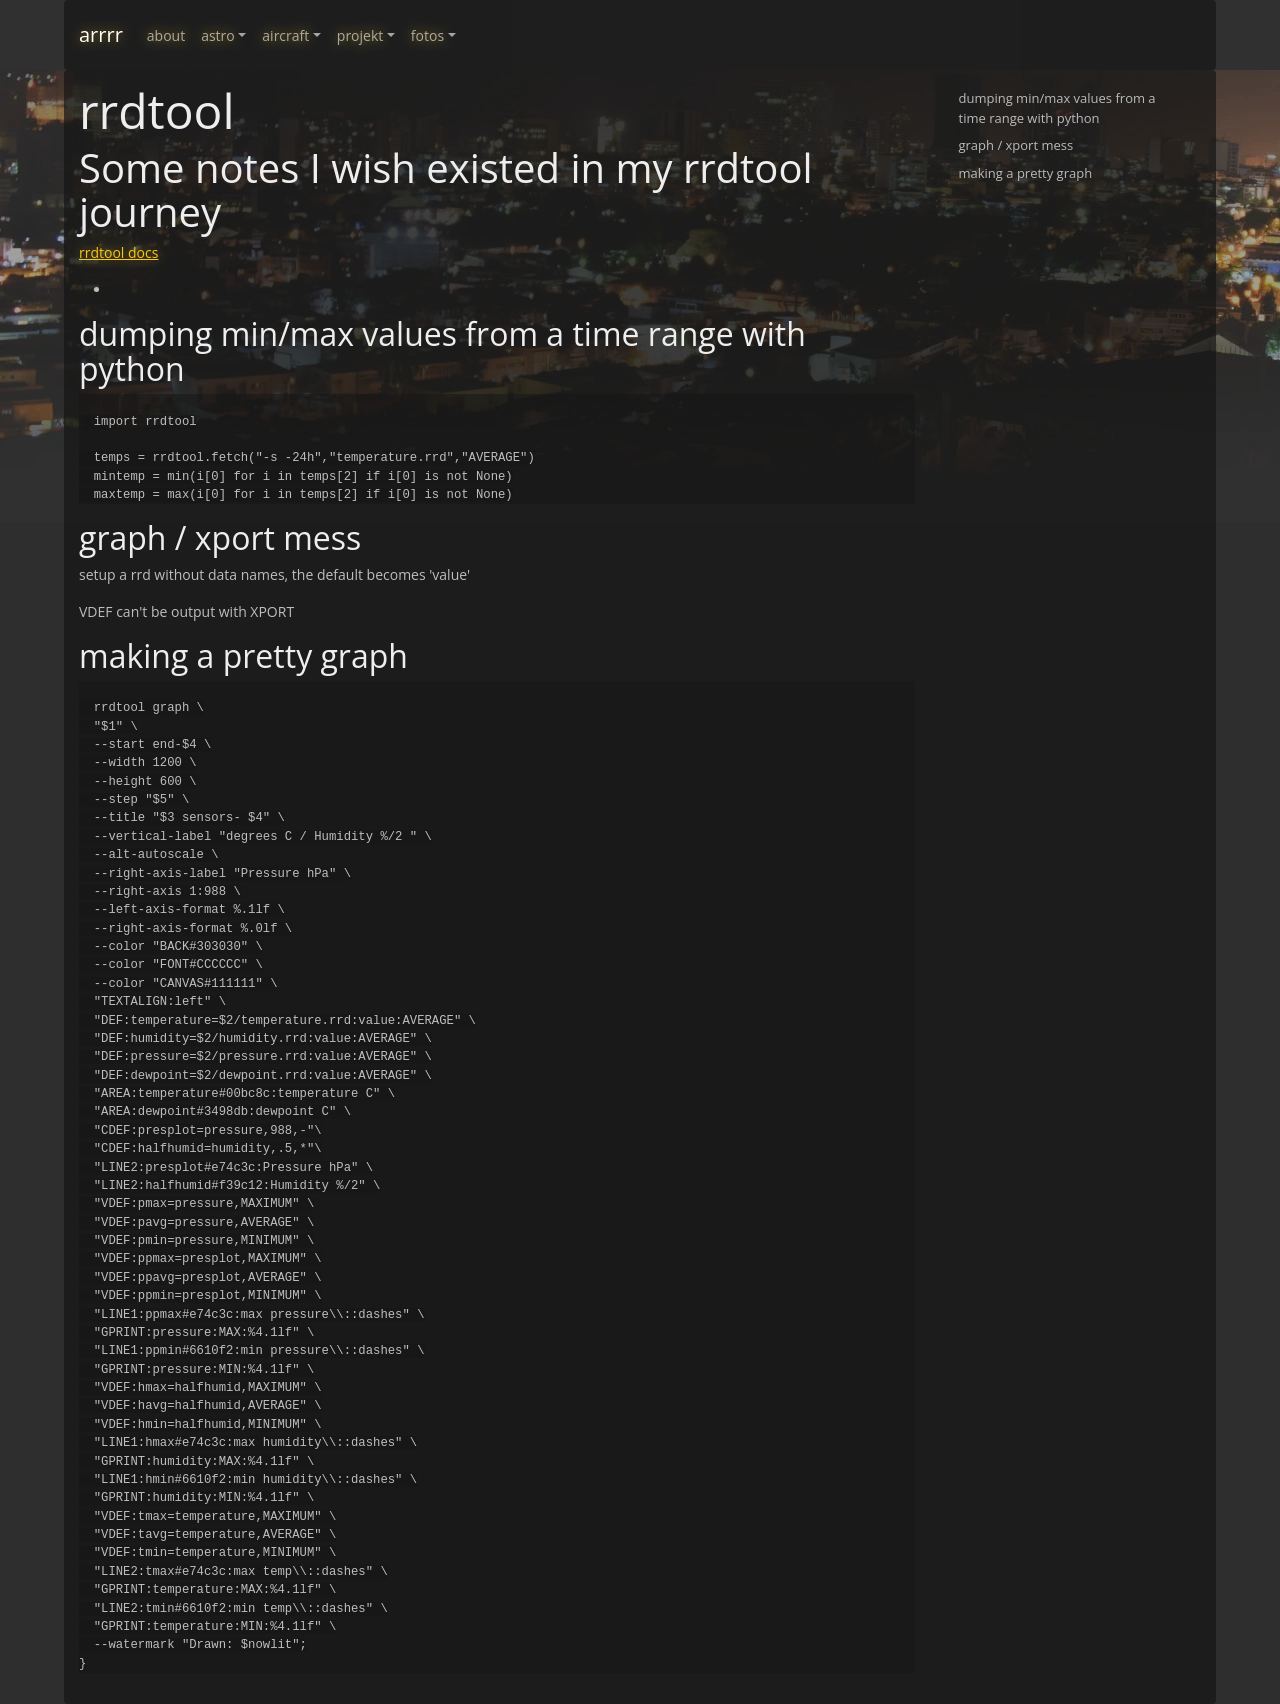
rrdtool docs (118, 252)
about (166, 35)
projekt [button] (360, 35)
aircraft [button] (285, 35)
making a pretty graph (1026, 173)
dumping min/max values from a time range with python (1057, 108)
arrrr (101, 34)
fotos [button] (427, 35)
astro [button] (218, 35)
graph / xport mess (1016, 145)
